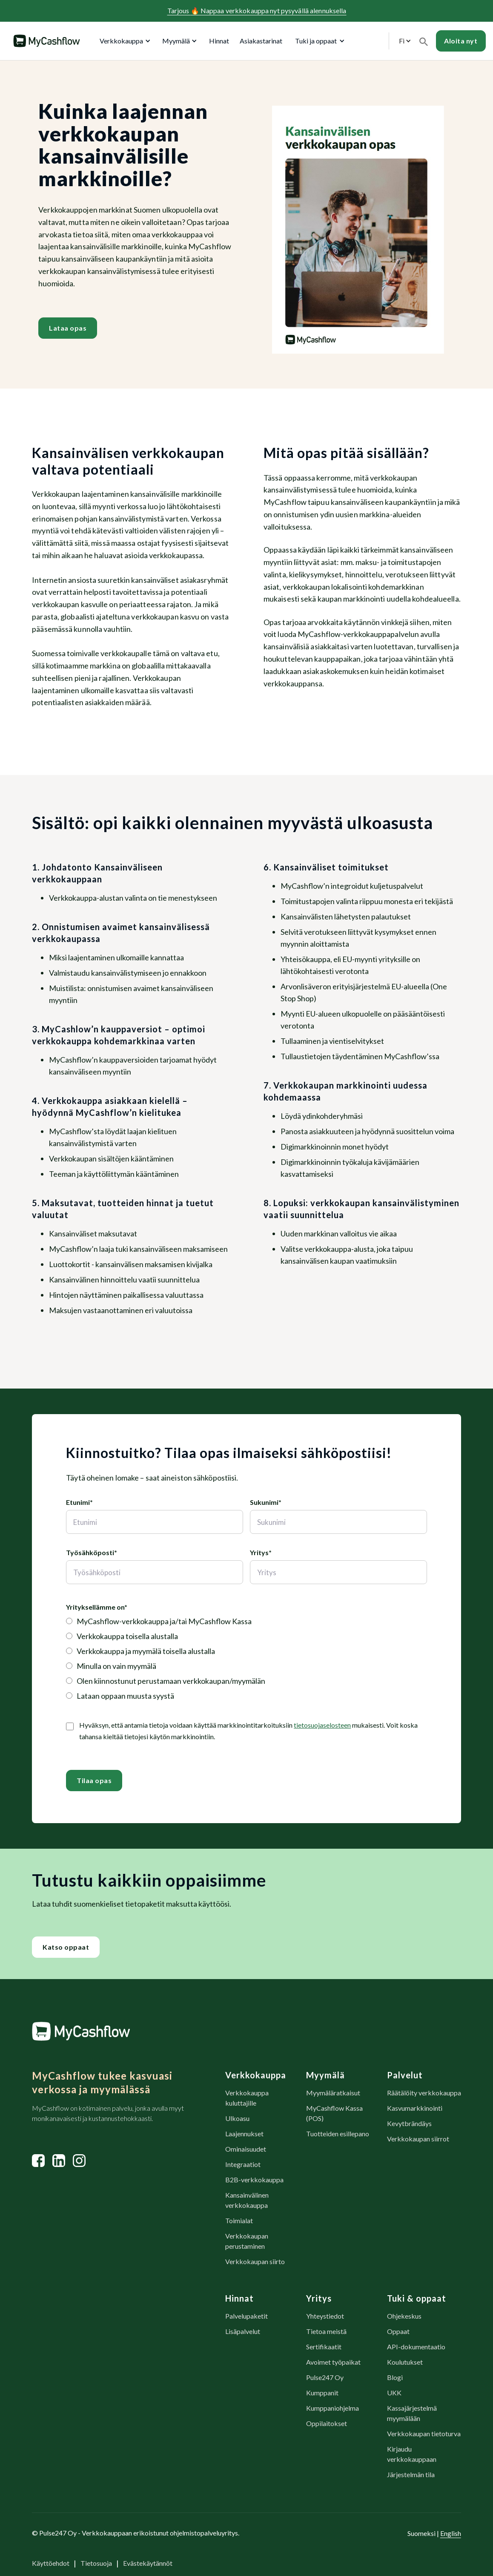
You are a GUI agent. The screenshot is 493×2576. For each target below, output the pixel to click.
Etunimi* (79, 1502)
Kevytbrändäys (409, 2123)
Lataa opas (67, 328)
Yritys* (261, 1552)
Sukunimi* (265, 1502)
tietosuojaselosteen (322, 1725)
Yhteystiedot (325, 2316)
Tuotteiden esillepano (337, 2133)
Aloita (460, 41)
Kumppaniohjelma (332, 2408)
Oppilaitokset (326, 2423)
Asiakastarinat (261, 41)
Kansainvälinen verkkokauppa (247, 2200)
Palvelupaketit (246, 2316)
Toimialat (239, 2220)
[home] (46, 41)
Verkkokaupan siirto (255, 2261)
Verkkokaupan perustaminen (246, 2241)
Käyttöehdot (50, 2563)
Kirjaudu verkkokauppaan (411, 2454)
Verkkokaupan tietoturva (424, 2433)
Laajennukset (244, 2133)
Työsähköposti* (91, 1552)
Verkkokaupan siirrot (418, 2139)
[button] (123, 41)
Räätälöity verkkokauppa (424, 2093)
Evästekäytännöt (147, 2563)
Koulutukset (405, 2362)
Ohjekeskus (404, 2316)
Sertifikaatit (323, 2347)
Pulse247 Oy (325, 2377)
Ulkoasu (237, 2118)
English (450, 2533)
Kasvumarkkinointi (414, 2108)
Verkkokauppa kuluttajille (247, 2098)
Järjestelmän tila (411, 2474)
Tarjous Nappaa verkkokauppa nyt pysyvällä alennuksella (257, 10)
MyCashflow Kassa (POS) (334, 2113)
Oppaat (398, 2331)
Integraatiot (243, 2164)
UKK (394, 2393)
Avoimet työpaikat (333, 2362)
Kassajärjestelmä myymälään (412, 2413)
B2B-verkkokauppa (254, 2179)
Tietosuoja (96, 2563)
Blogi (395, 2377)
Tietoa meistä (326, 2331)
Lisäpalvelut (242, 2331)
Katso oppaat (66, 1947)
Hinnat (219, 41)
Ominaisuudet (245, 2149)
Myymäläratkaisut (333, 2093)
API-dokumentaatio (416, 2347)
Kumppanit (322, 2393)
